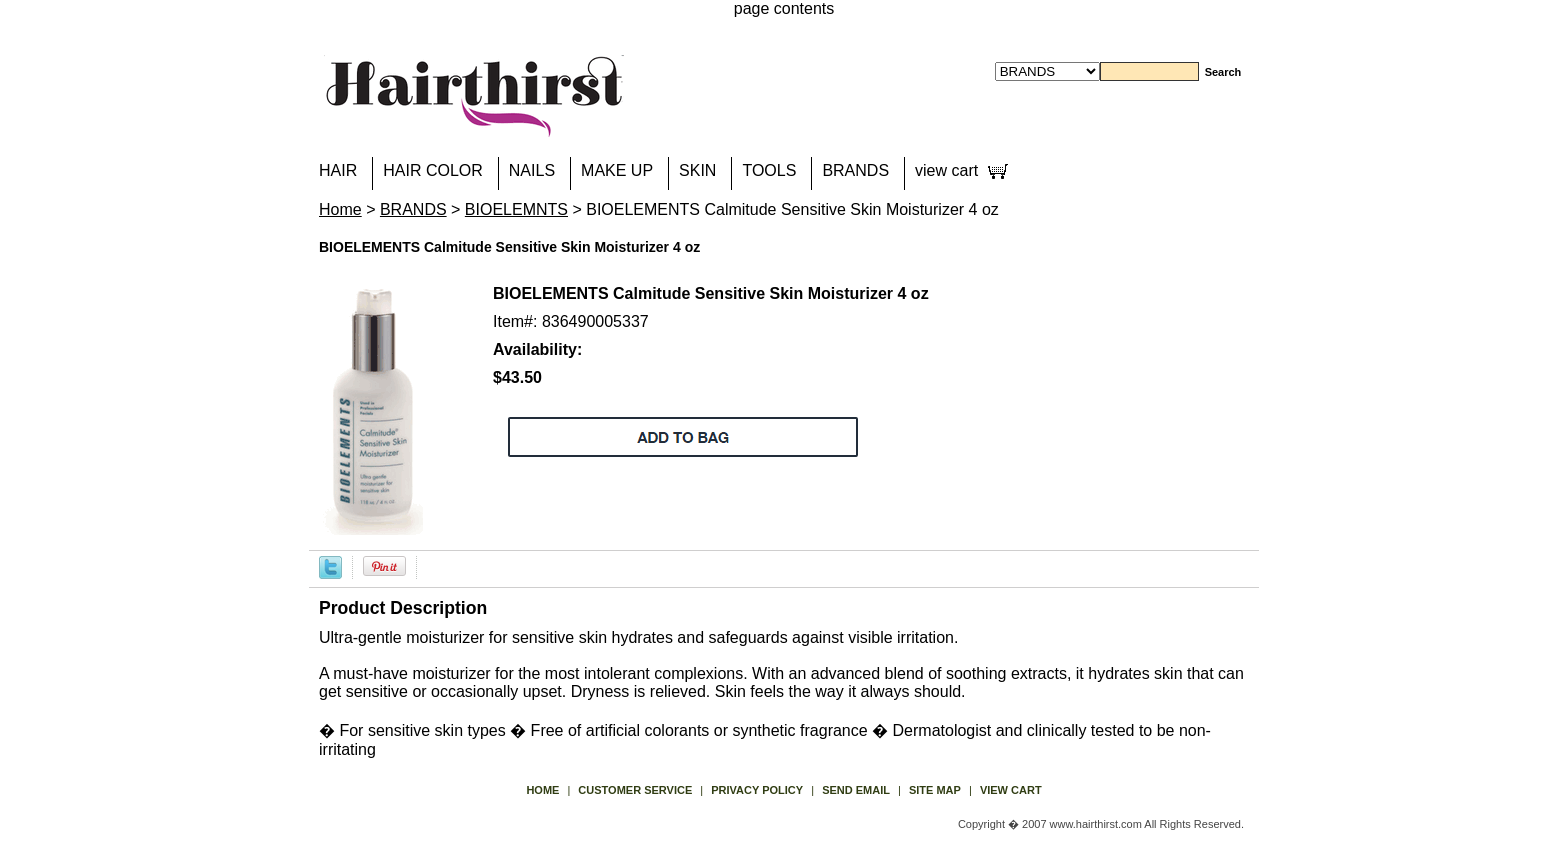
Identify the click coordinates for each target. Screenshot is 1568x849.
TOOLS (769, 170)
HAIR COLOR (433, 170)
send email (856, 790)
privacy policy (757, 790)
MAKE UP (617, 170)
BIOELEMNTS (516, 209)
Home (340, 209)
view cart (946, 170)
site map (935, 790)
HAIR (338, 170)
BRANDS (855, 170)
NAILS (532, 170)
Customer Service (635, 790)
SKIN (697, 170)
